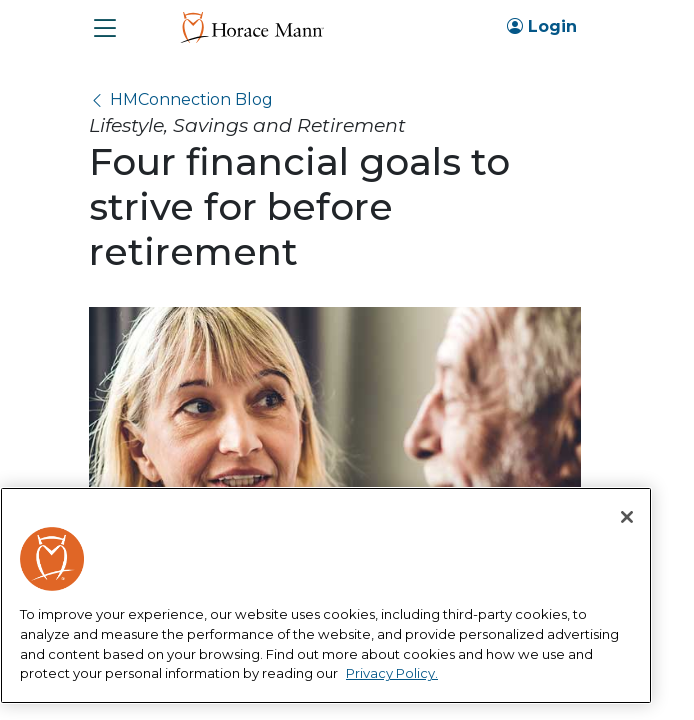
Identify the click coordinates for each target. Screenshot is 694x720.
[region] (326, 595)
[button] (105, 28)
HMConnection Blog (191, 99)
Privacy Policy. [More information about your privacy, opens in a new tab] (392, 673)
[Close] (627, 517)
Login (542, 26)
